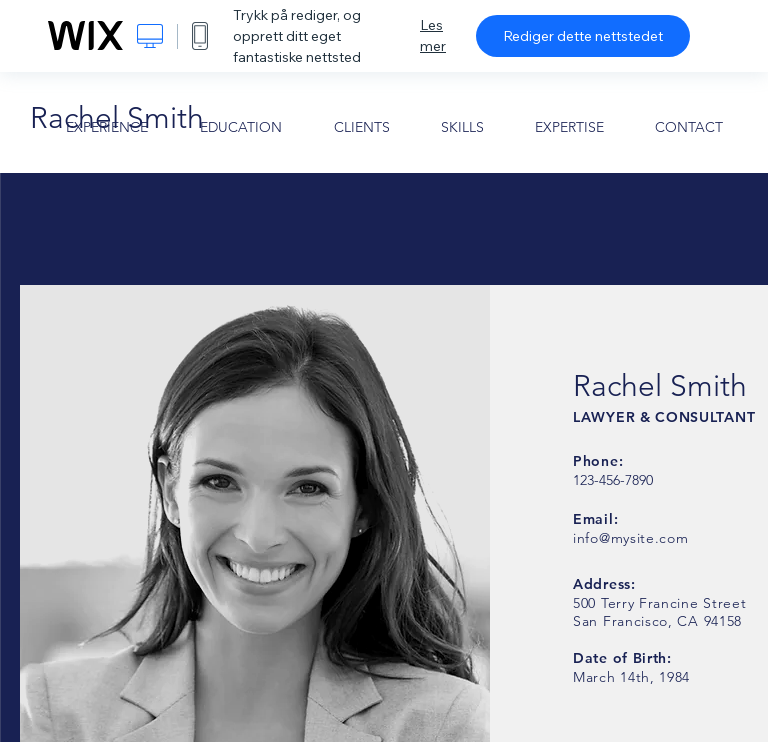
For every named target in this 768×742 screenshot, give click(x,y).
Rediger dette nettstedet (583, 36)
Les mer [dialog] (433, 35)
